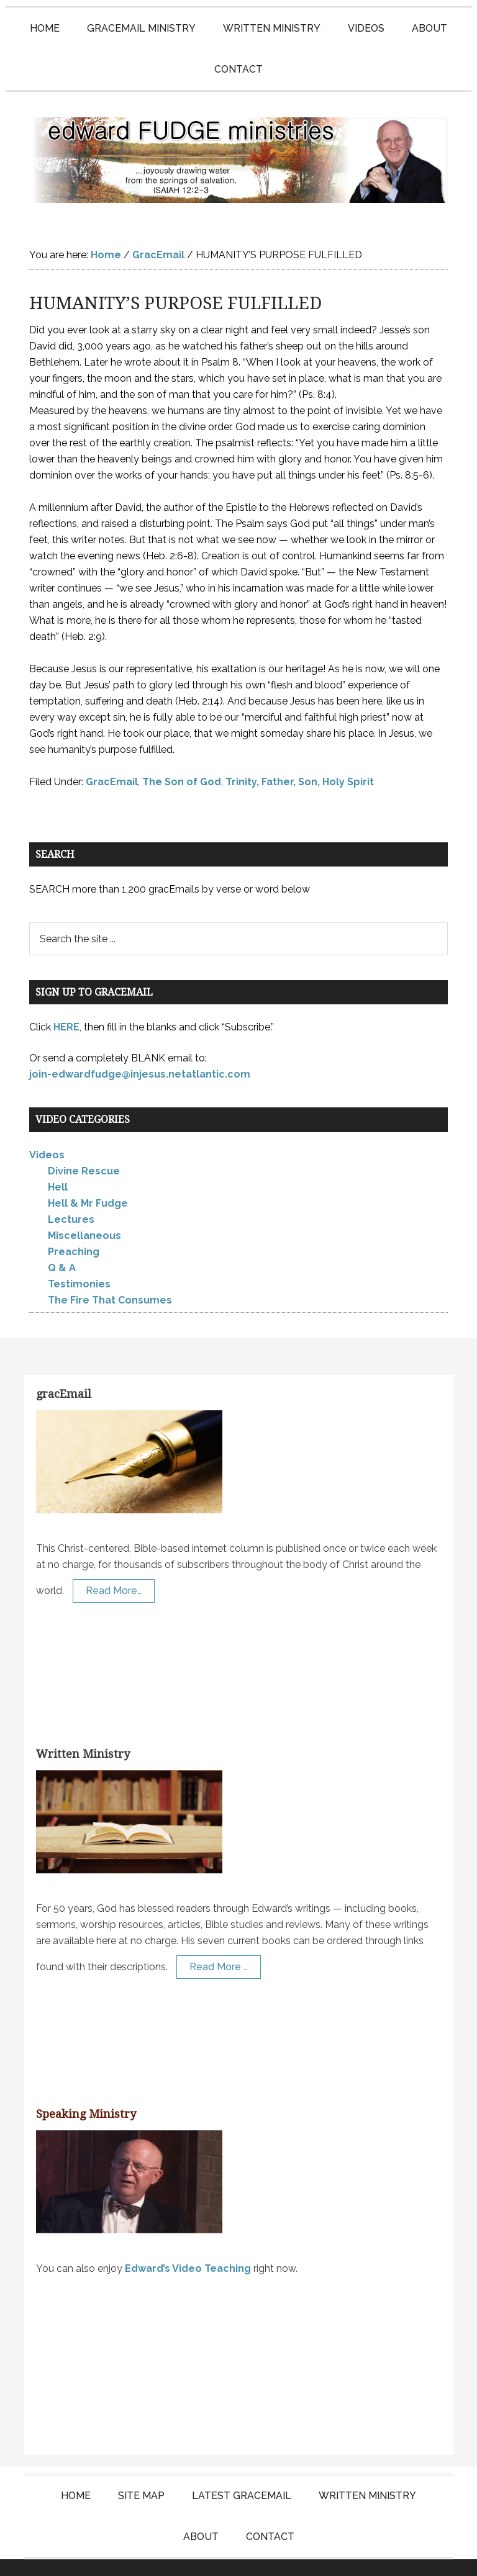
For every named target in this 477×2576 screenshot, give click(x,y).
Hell (58, 1162)
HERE (66, 1002)
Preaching (73, 1227)
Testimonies (79, 1259)
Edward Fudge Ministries (238, 147)
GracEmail (112, 757)
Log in (375, 2555)
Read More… (114, 1566)
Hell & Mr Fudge (88, 1178)
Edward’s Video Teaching (188, 2243)
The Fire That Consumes (110, 1275)
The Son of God (181, 757)
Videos (47, 1130)
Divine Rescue (84, 1146)
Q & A (62, 1243)
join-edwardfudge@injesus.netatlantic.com (139, 1049)
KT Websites (321, 2555)
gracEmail (63, 1369)
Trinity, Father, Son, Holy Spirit (299, 757)
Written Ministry (83, 1729)
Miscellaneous (84, 1211)
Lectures (71, 1194)
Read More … (218, 1942)
